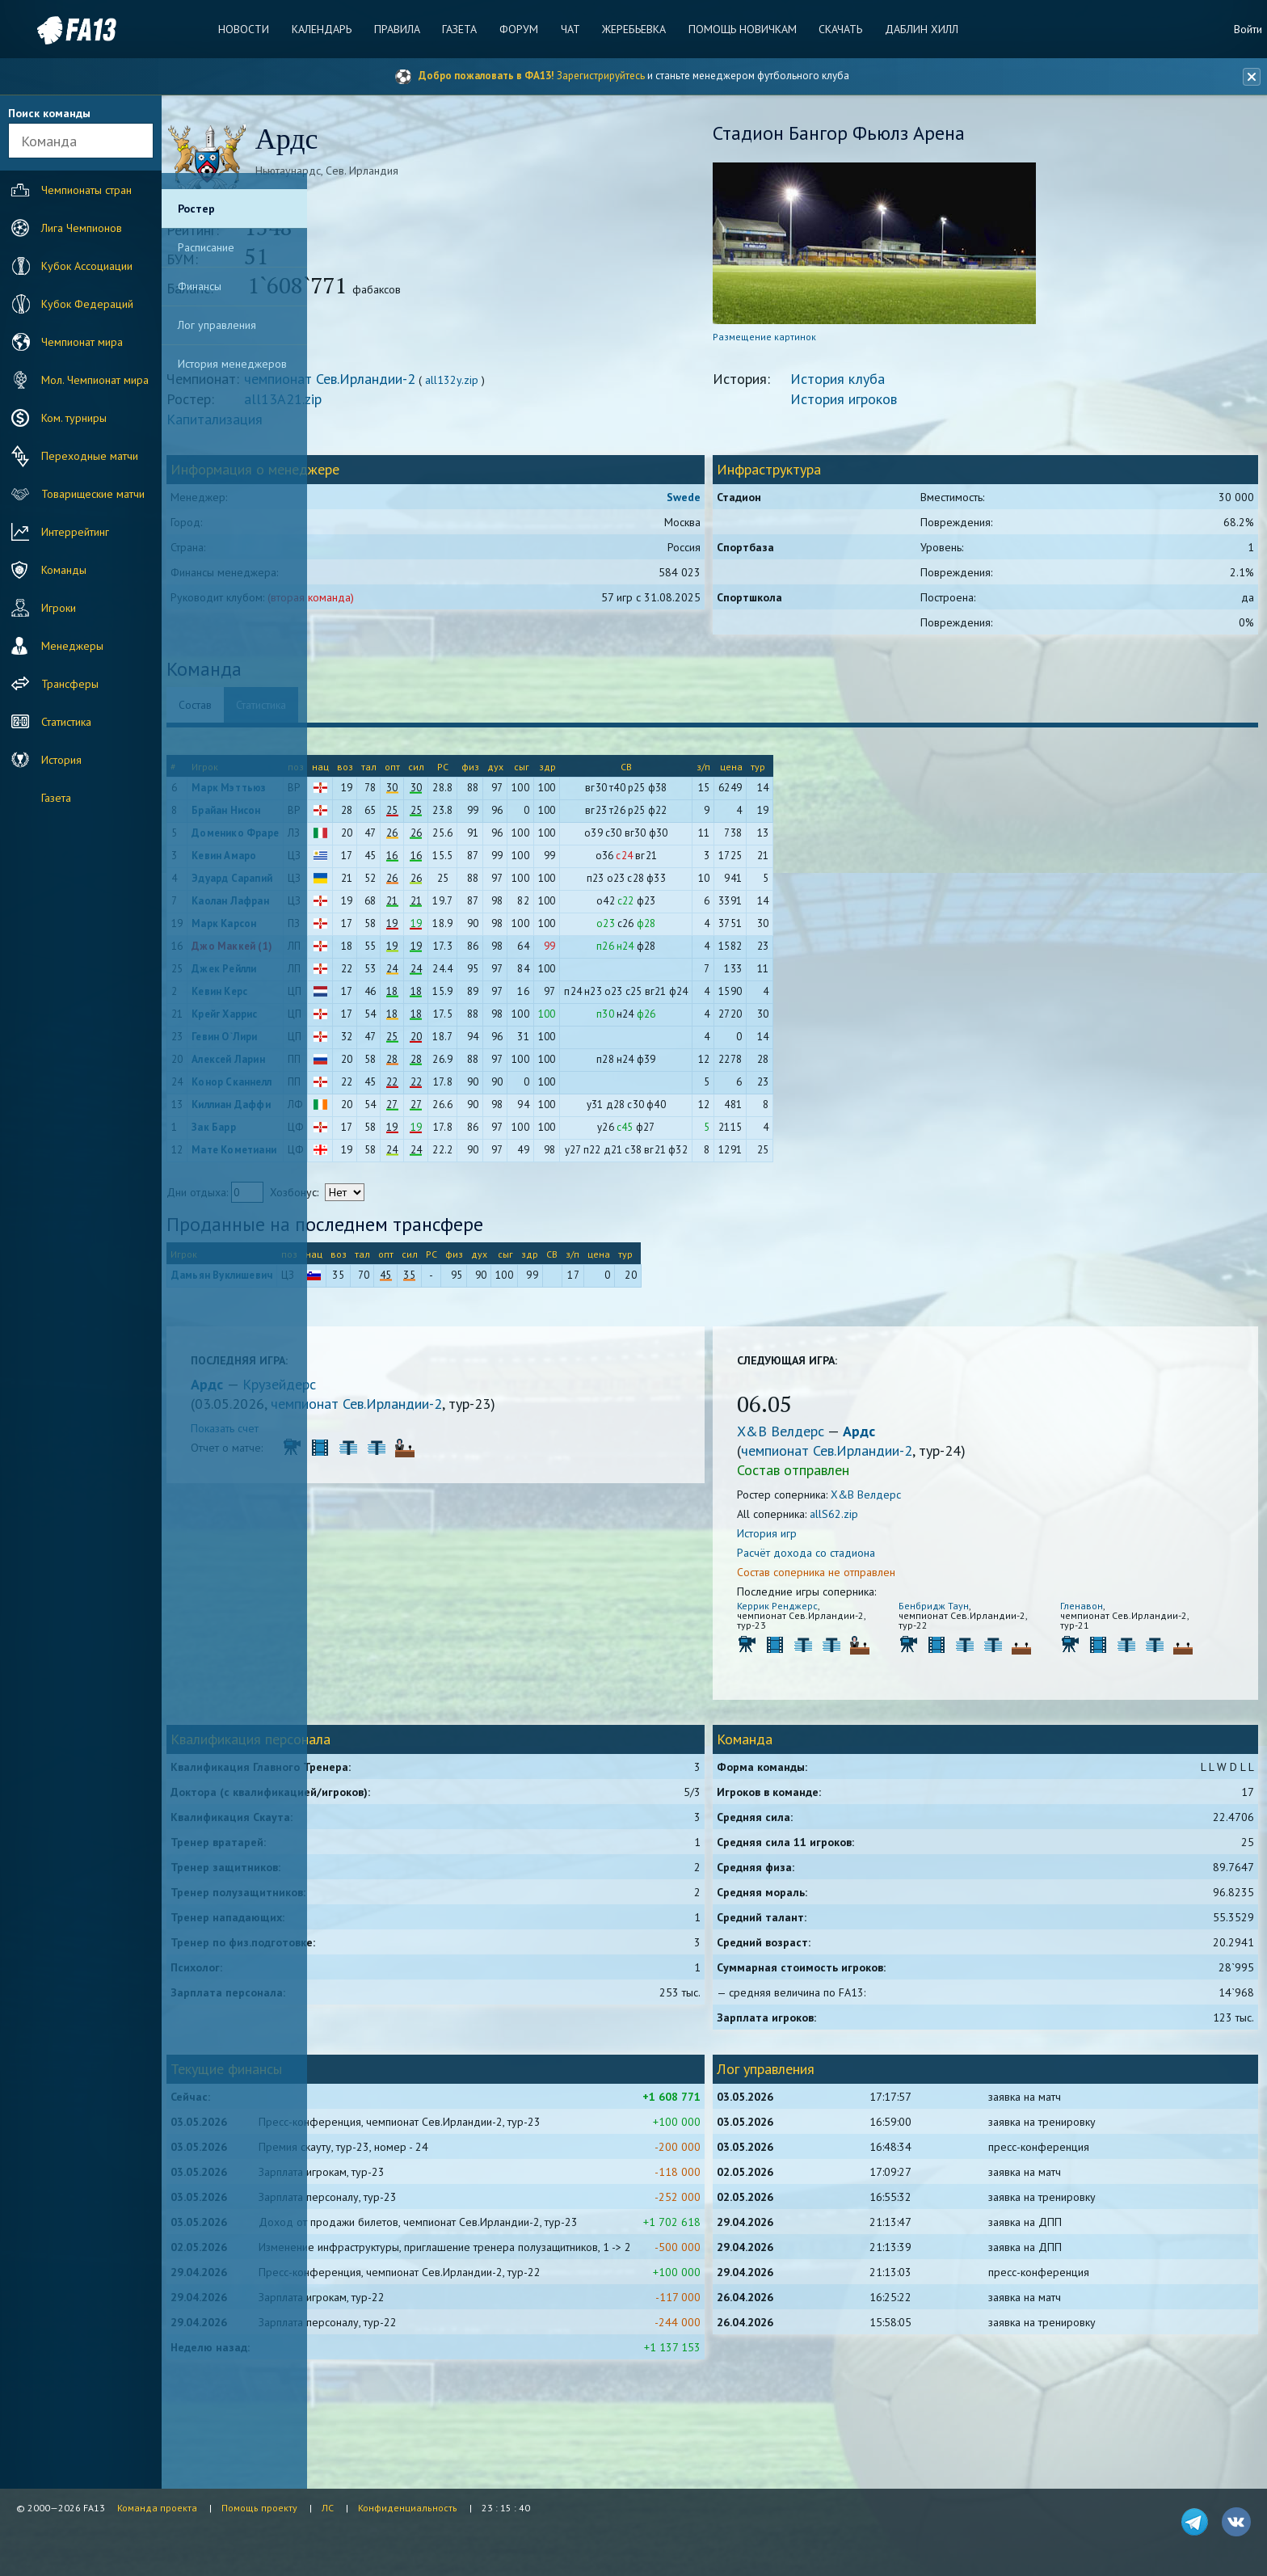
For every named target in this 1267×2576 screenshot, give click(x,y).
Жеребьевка (627, 29)
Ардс (365, 1391)
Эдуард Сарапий (388, 885)
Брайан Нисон (382, 817)
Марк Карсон (380, 931)
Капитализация (371, 426)
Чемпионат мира (65, 342)
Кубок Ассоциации (70, 266)
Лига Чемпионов (64, 228)
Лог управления (217, 325)
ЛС (328, 2508)
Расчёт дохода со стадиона (880, 1560)
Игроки (41, 608)
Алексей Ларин (385, 1066)
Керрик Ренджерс (851, 1613)
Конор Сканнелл (388, 1089)
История (44, 760)
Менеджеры (55, 646)
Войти (1248, 29)
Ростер (196, 208)
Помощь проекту (259, 2508)
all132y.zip (608, 387)
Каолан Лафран (387, 908)
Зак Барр (370, 1134)
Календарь (333, 29)
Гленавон (1106, 1613)
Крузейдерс (436, 1391)
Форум (518, 29)
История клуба (912, 386)
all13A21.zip (439, 406)
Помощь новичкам (731, 29)
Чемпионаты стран (69, 190)
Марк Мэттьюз (385, 795)
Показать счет (381, 1435)
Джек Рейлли (380, 976)
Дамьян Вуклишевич (378, 1282)
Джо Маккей (380, 953)
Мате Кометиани (390, 1157)
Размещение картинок (838, 344)
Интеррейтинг (58, 532)
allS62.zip (908, 1521)
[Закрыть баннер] (1247, 76)
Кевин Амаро (380, 863)
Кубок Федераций (70, 304)
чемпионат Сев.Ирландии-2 (486, 386)
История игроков (918, 406)
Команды (46, 570)
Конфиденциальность (407, 2508)
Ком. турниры (57, 418)
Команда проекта (157, 2508)
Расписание (206, 247)
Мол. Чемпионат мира (78, 380)
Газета (463, 29)
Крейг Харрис (381, 1021)
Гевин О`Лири (381, 1044)
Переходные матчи (72, 456)
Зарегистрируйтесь (601, 75)
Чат (566, 29)
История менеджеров (232, 363)
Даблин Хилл (903, 29)
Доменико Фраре (392, 840)
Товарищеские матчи (76, 494)
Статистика (49, 722)
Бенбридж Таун (984, 1613)
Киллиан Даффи (387, 1112)
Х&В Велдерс (856, 1438)
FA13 (48, 30)
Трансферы (53, 684)
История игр (841, 1540)
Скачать (826, 29)
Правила (404, 29)
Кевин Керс (376, 999)
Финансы (199, 286)
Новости (259, 29)
